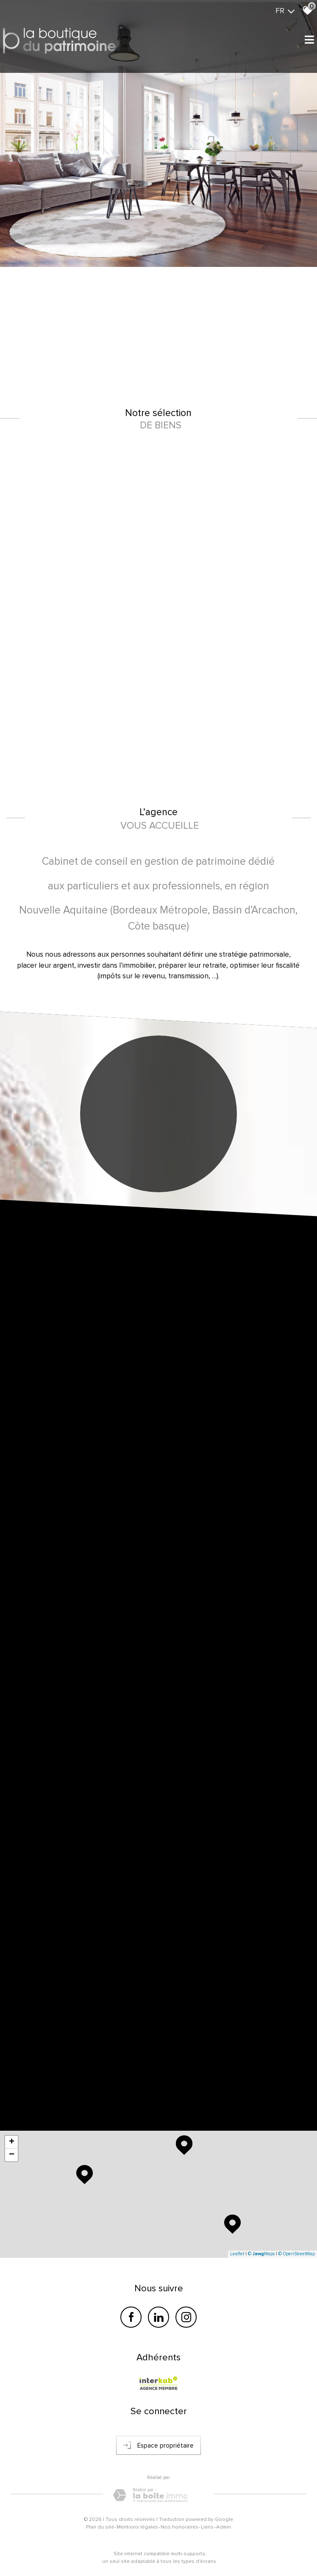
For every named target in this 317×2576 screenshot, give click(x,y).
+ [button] (11, 2142)
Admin (223, 2527)
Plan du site (100, 2527)
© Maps (261, 2254)
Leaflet (237, 2254)
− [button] (11, 2155)
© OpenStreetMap (296, 2254)
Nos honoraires (179, 2527)
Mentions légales (137, 2527)
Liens (207, 2527)
